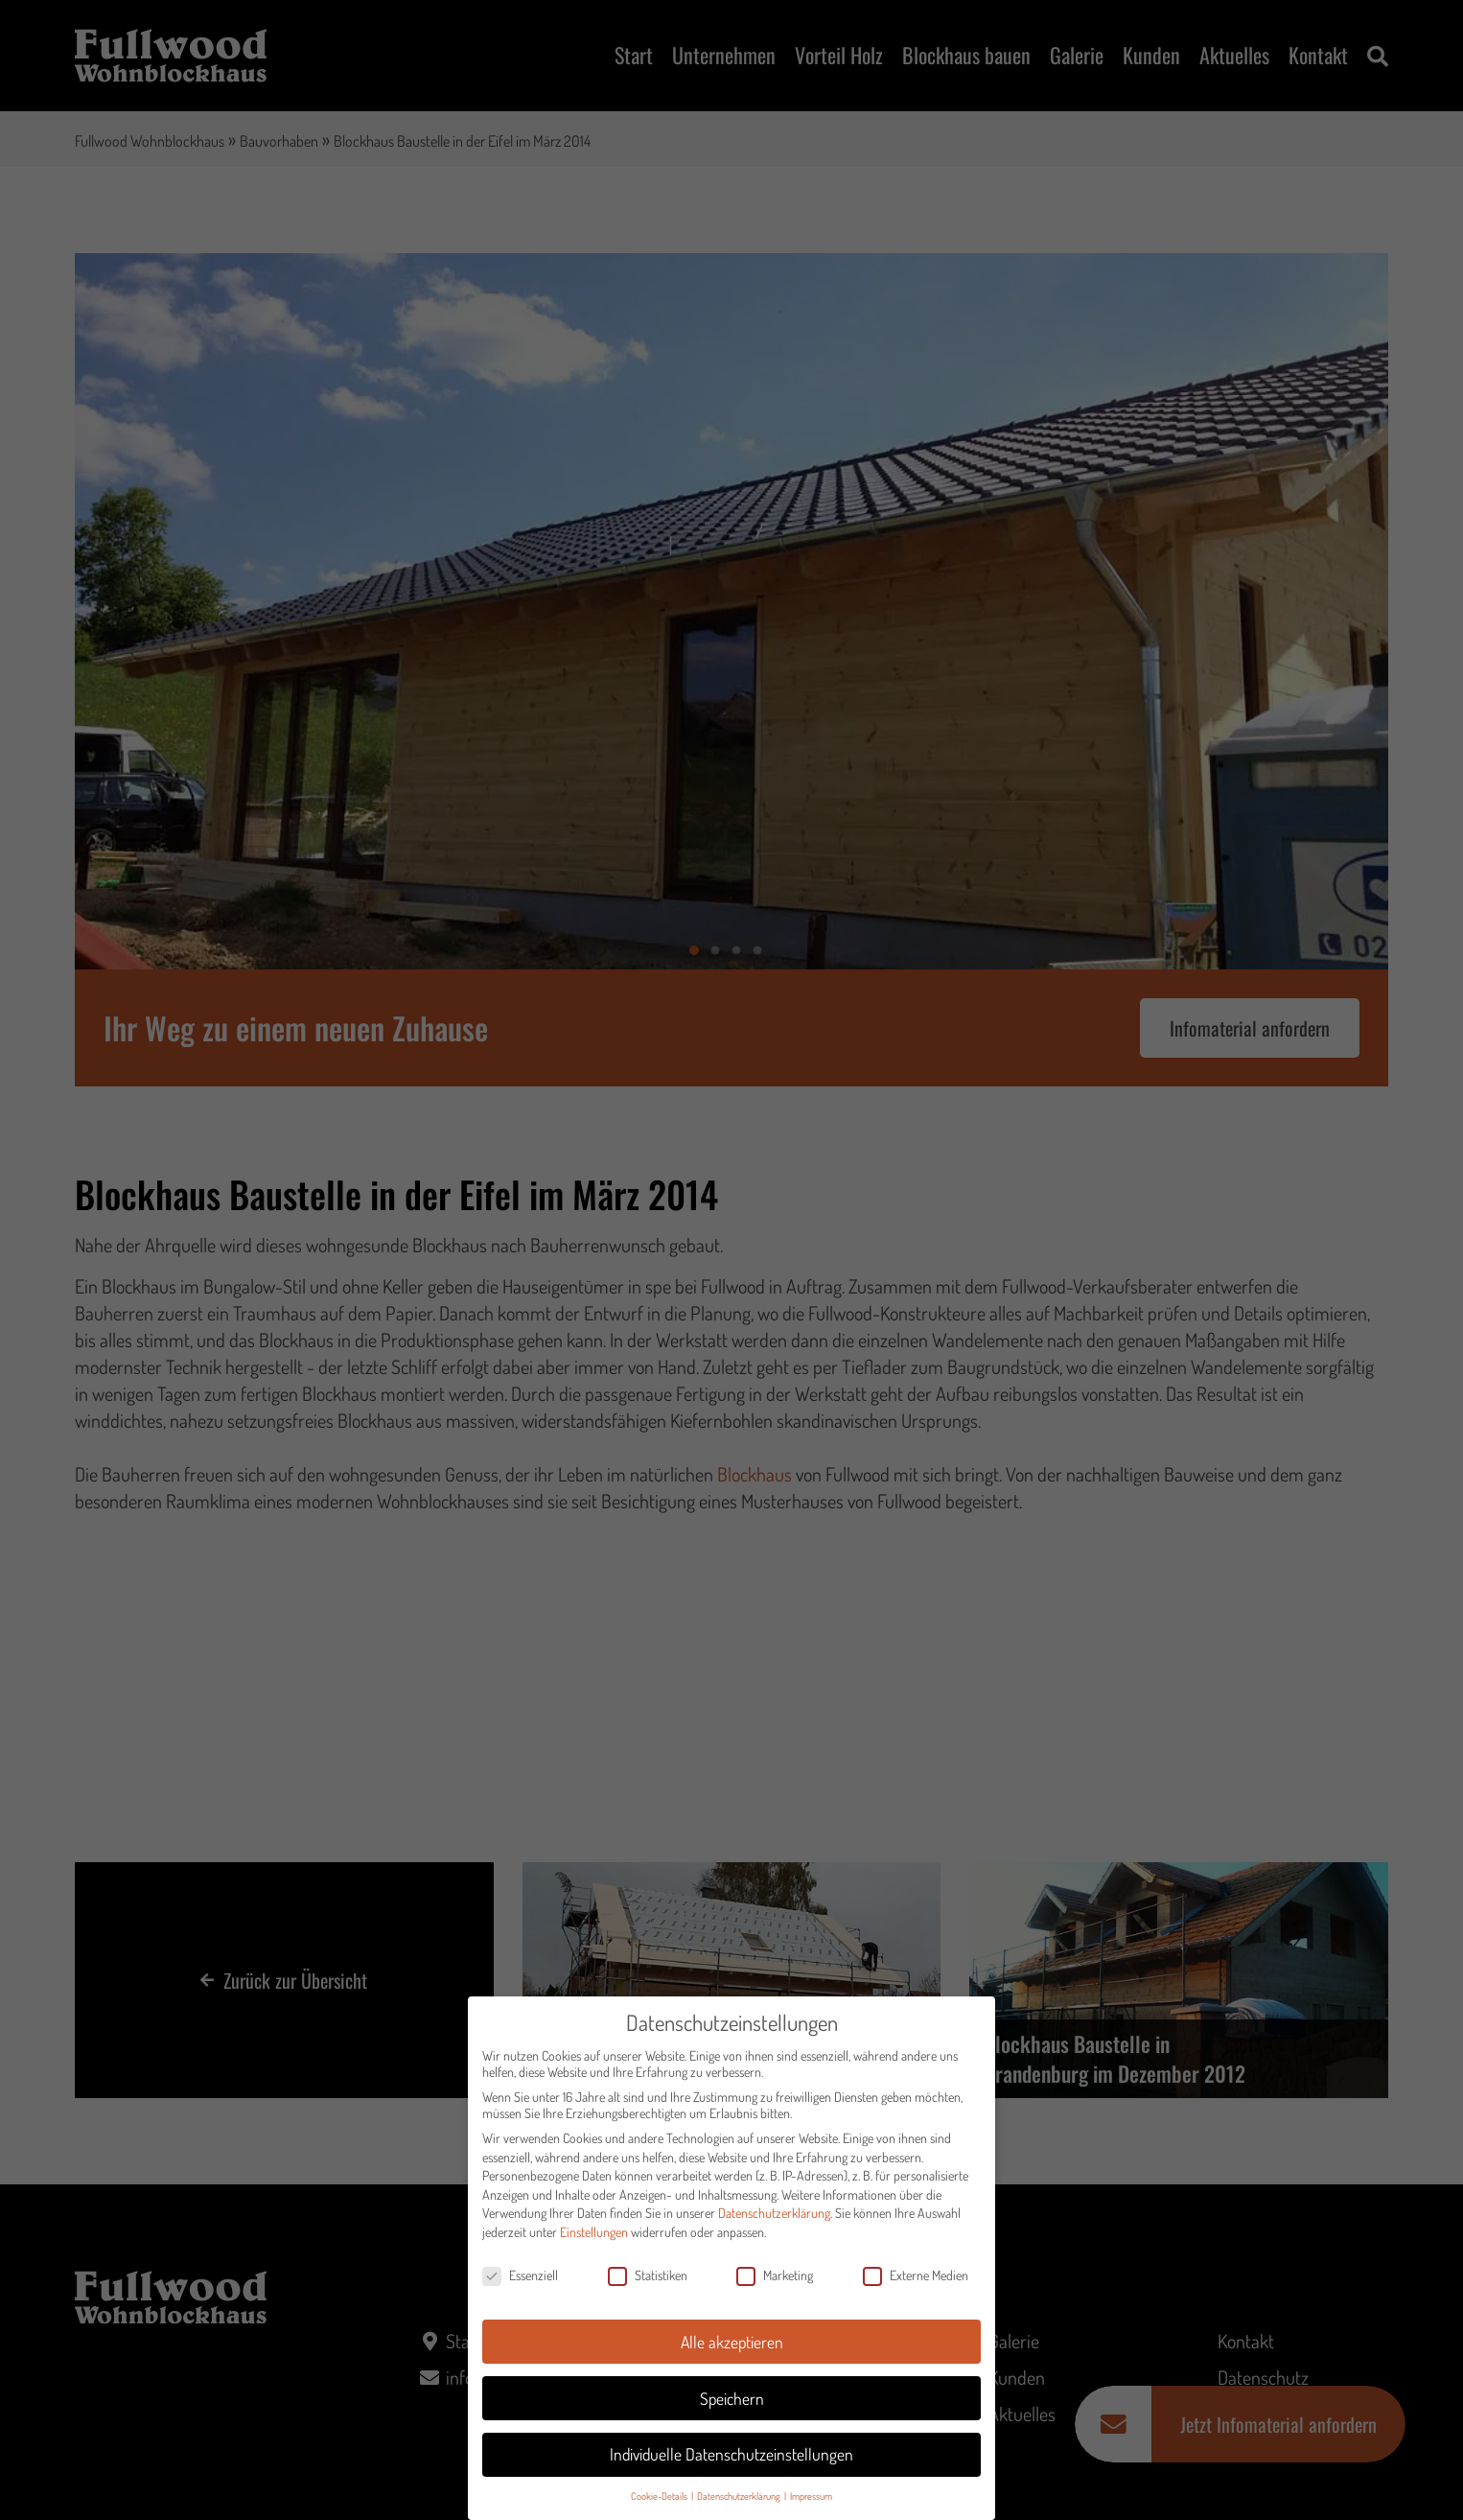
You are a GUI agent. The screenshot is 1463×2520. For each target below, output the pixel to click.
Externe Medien (915, 2282)
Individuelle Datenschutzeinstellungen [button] (731, 2461)
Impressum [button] (811, 2503)
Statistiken (647, 2282)
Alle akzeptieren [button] (732, 2348)
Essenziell (520, 2282)
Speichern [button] (732, 2404)
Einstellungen (594, 2238)
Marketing (774, 2282)
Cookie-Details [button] (660, 2503)
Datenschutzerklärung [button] (739, 2503)
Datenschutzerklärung (774, 2220)
